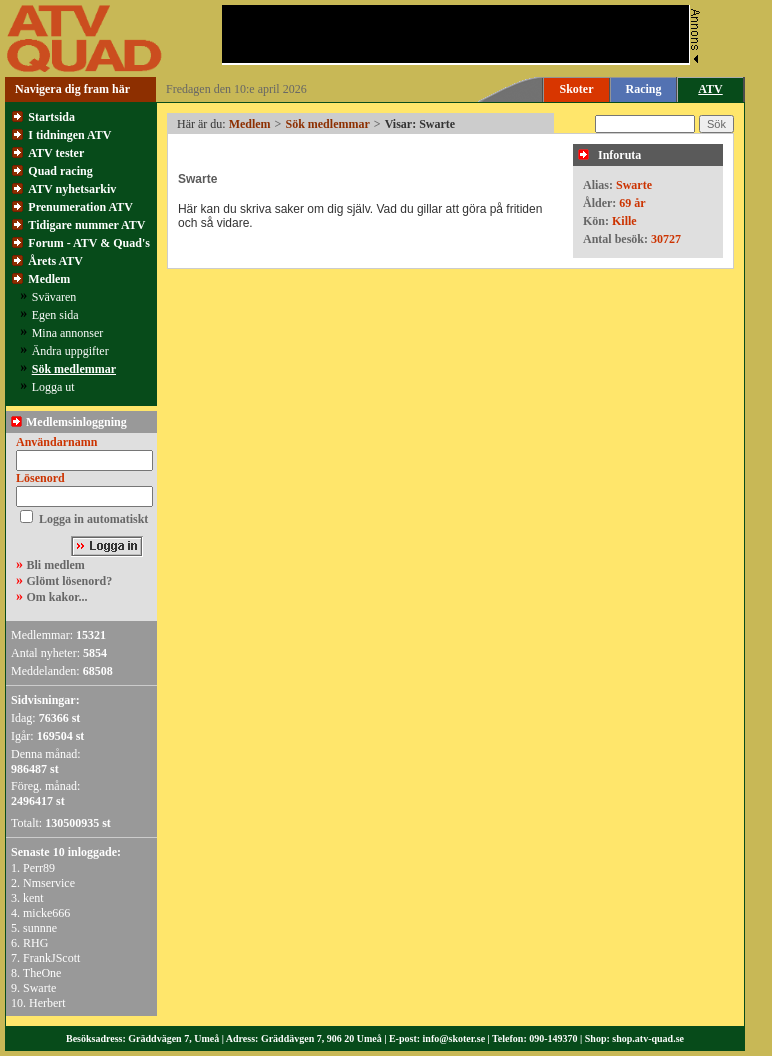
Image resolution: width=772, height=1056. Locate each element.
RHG (35, 943)
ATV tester (56, 153)
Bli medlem (56, 565)
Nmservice (49, 883)
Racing (644, 89)
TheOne (42, 973)
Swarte (39, 988)
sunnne (40, 928)
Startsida (51, 117)
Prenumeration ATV (80, 207)
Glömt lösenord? (70, 581)
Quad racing (60, 171)
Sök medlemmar (74, 369)
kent (33, 898)
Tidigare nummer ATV (86, 225)
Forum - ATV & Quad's (89, 243)
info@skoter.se (454, 1038)
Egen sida (55, 315)
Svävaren (54, 297)
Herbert (47, 1003)
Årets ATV (55, 261)
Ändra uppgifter (70, 351)
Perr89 (39, 868)
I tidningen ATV (69, 135)
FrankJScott (51, 958)
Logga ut (53, 387)
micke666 (46, 913)
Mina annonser (68, 333)
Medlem (49, 279)
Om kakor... (57, 597)
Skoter (577, 89)
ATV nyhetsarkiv (72, 189)
